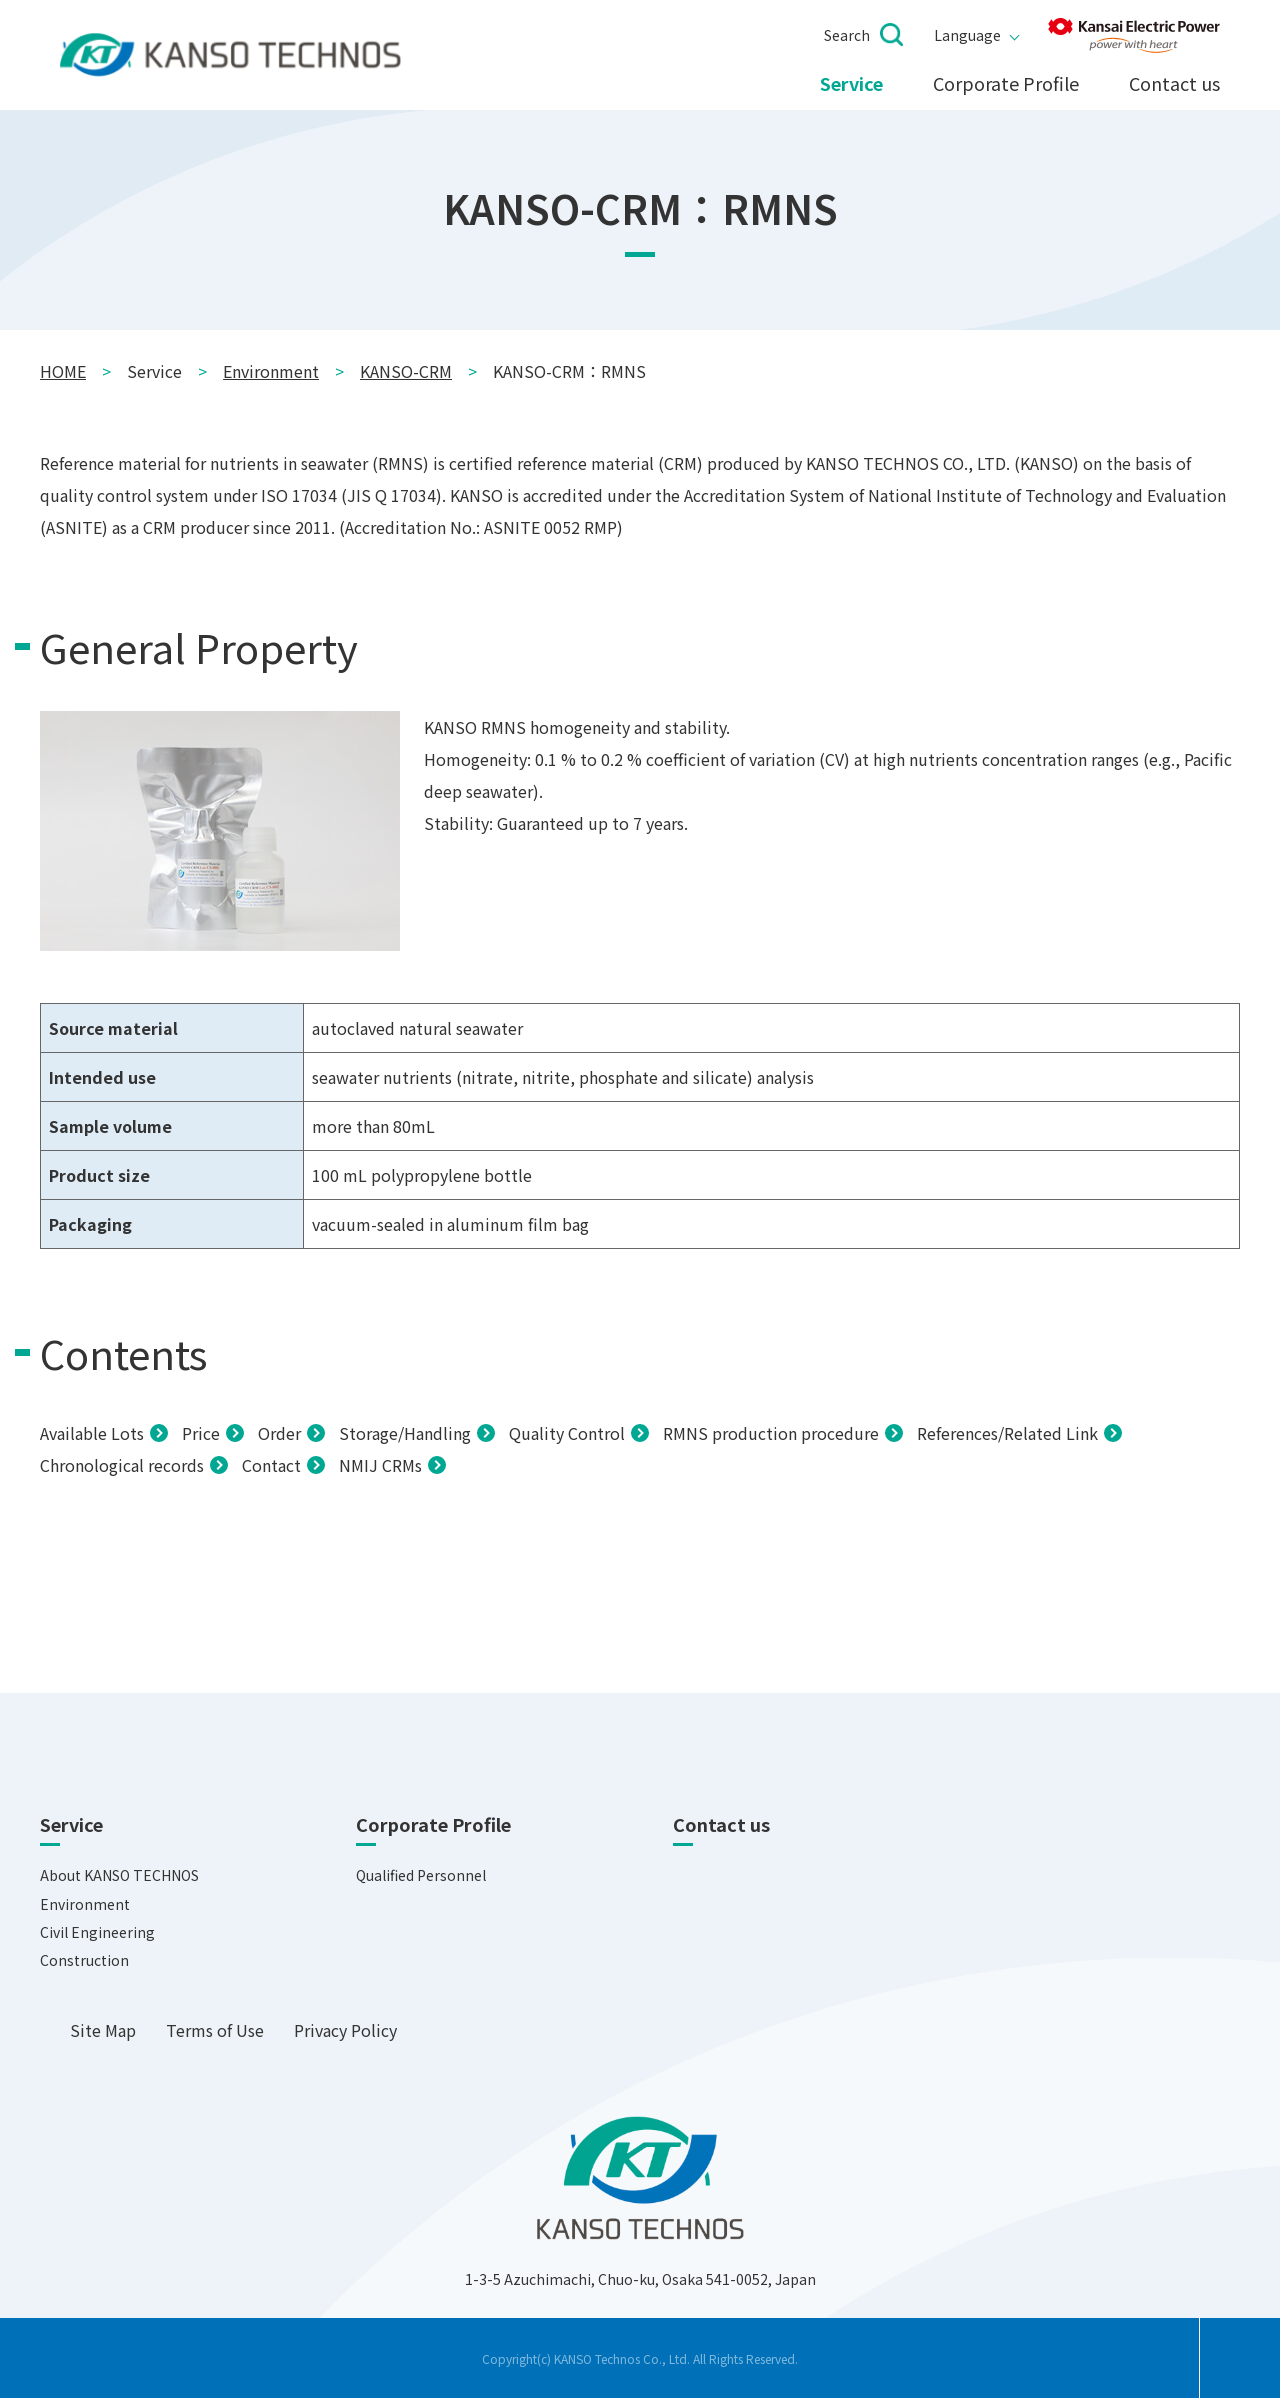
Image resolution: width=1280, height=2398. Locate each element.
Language (967, 35)
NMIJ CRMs (380, 1465)
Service (851, 84)
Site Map (103, 2030)
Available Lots (92, 1433)
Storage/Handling (405, 1433)
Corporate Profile (1006, 84)
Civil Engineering (97, 1932)
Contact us (1174, 84)
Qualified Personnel (421, 1875)
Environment (271, 371)
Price (201, 1433)
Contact (271, 1465)
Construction (84, 1960)
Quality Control (567, 1433)
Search (847, 35)
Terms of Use (215, 2030)
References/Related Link (1007, 1433)
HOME (63, 371)
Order (279, 1433)
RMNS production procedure (771, 1433)
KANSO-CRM (406, 371)
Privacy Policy (345, 2030)
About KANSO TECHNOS (119, 1875)
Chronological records (122, 1465)
